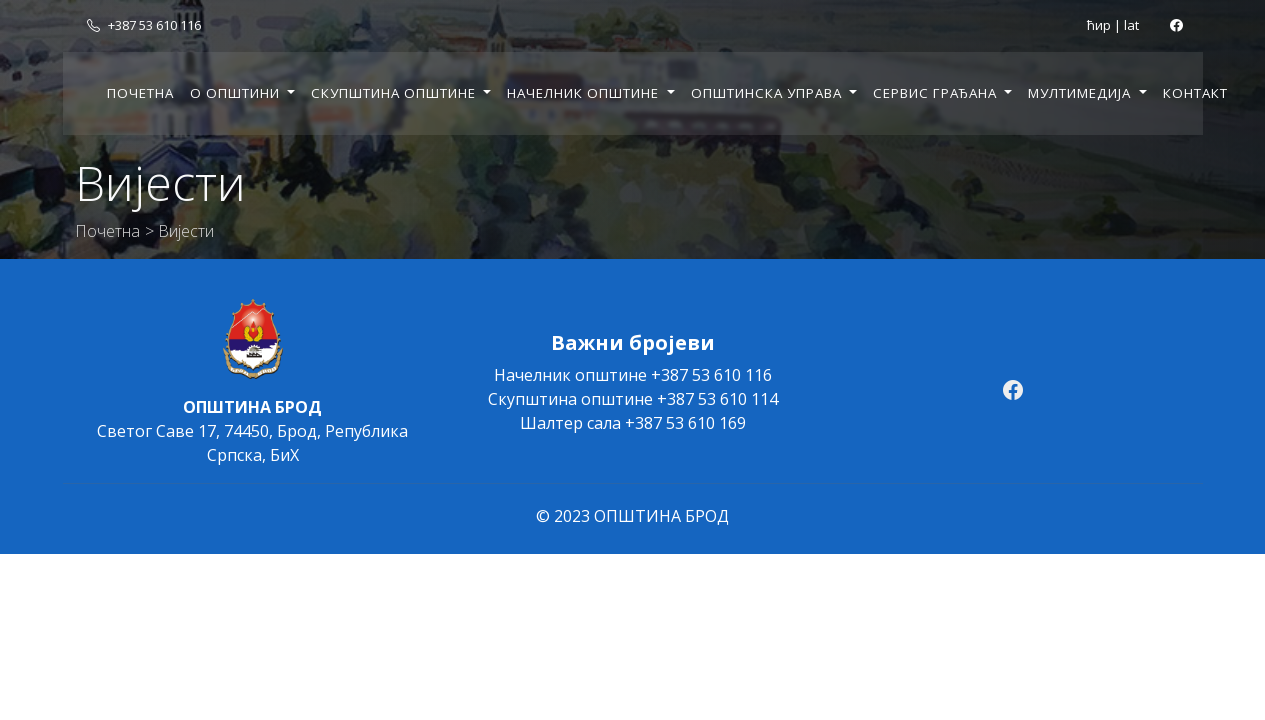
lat (1131, 25)
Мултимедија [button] (1081, 93)
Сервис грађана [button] (937, 93)
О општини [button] (237, 93)
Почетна (140, 93)
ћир (1099, 25)
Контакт (1195, 93)
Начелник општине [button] (585, 93)
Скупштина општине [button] (395, 93)
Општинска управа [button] (768, 93)
